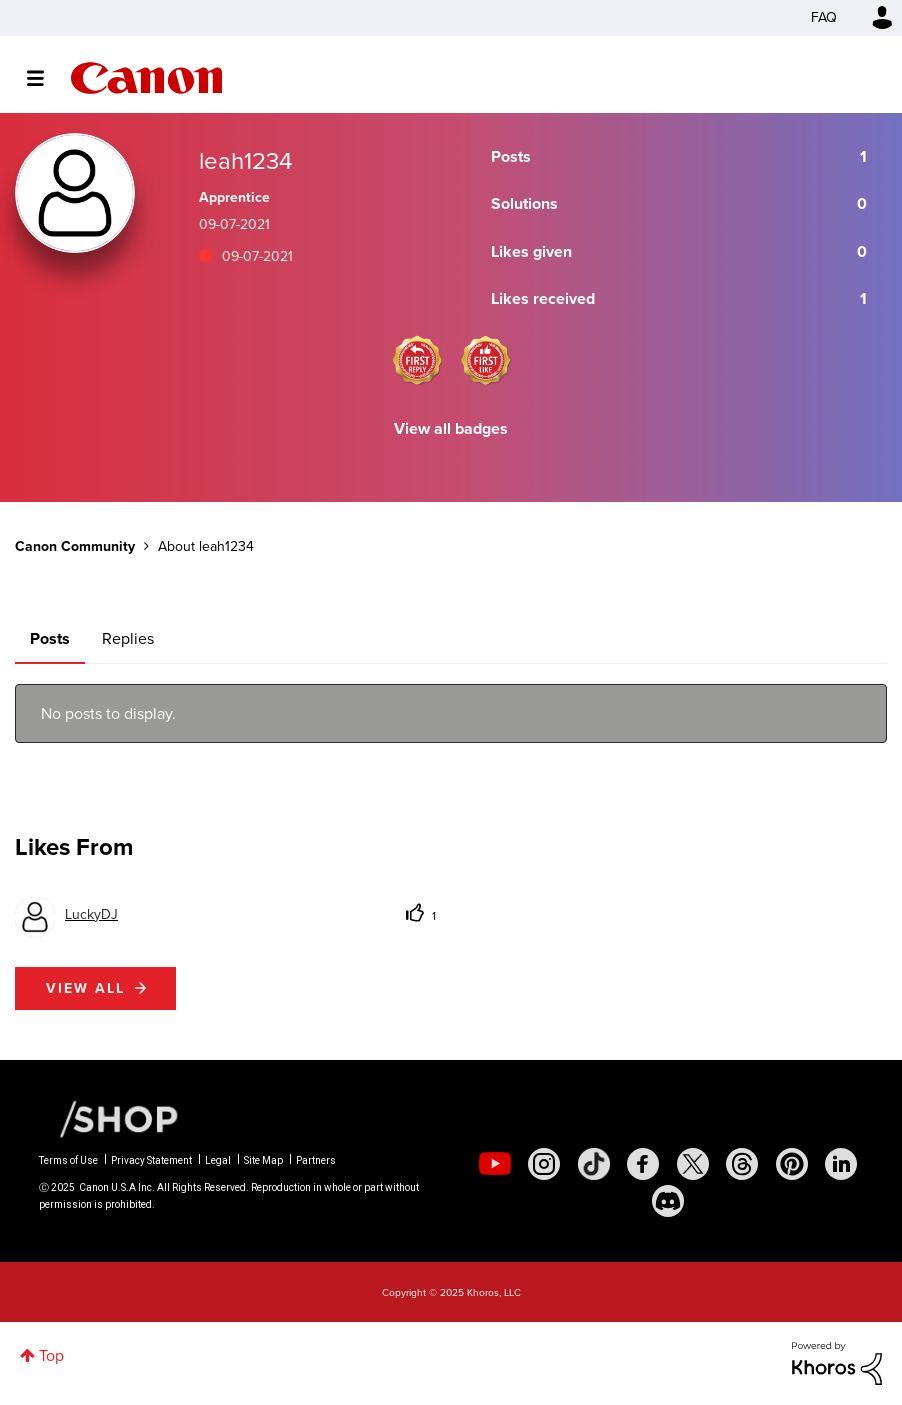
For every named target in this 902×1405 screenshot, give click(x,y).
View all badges (451, 428)
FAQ (824, 17)
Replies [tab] (128, 638)
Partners (316, 1160)
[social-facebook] (643, 1164)
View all (85, 988)
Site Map (263, 1160)
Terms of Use (68, 1160)
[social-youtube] (495, 1164)
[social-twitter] (693, 1164)
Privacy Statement (151, 1160)
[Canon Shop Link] (109, 1118)
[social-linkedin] (841, 1164)
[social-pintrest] (792, 1164)
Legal (218, 1160)
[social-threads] (742, 1164)
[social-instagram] (544, 1164)
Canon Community (146, 78)
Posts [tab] (50, 638)
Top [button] (51, 1355)
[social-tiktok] (594, 1164)
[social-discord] (668, 1201)
